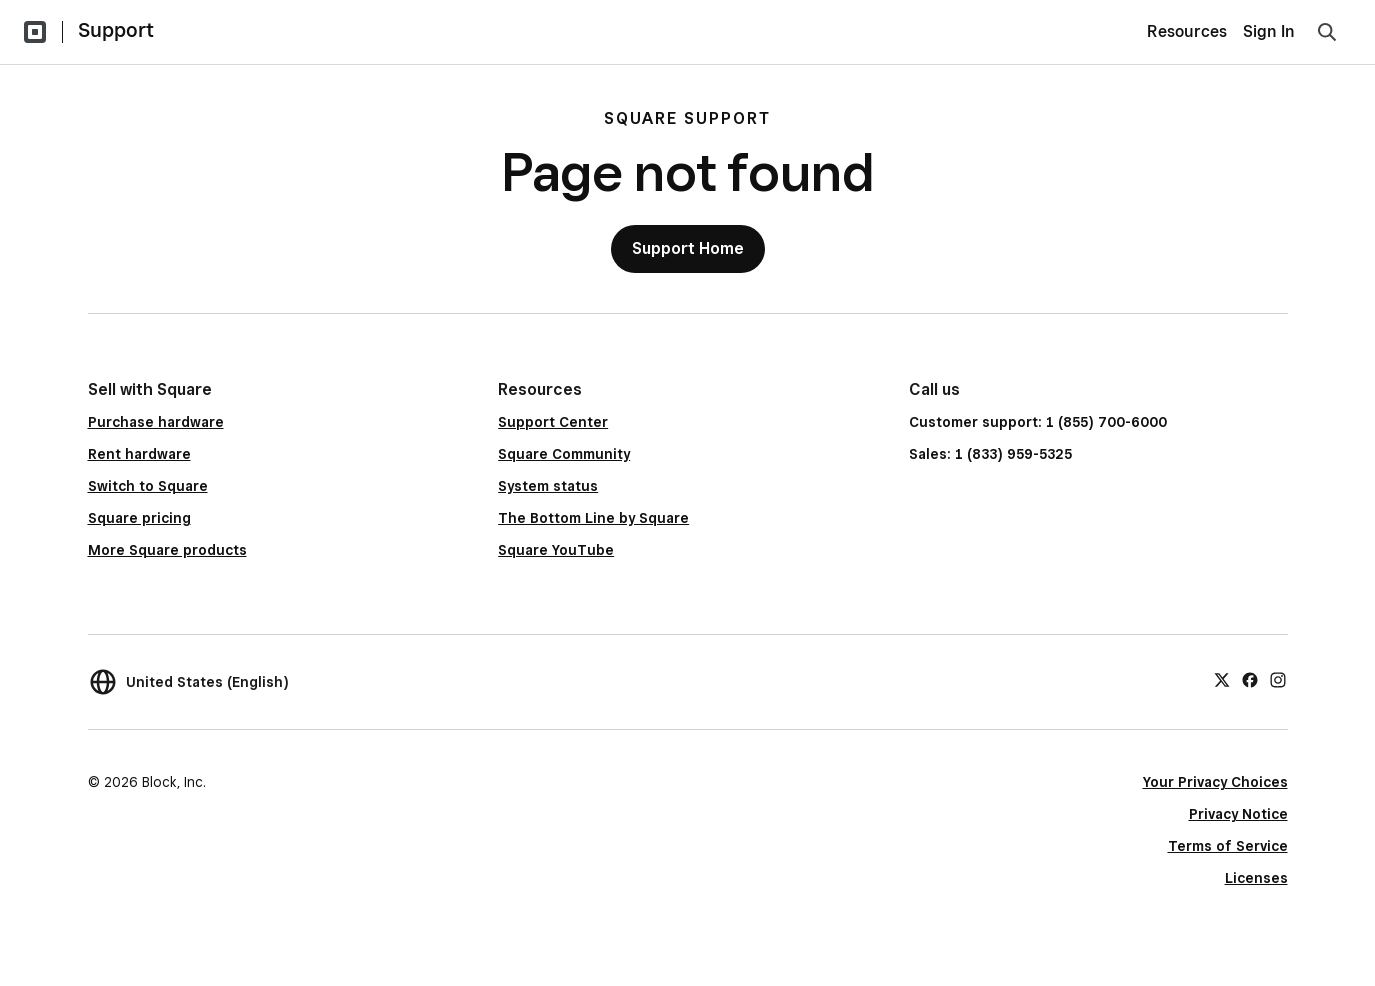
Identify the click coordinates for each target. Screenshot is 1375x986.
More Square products (167, 550)
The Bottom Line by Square (593, 518)
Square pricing (139, 518)
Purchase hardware (156, 422)
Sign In (1269, 31)
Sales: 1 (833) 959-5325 (990, 454)
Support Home (688, 248)
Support (116, 30)
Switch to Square (148, 486)
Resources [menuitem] (1187, 31)
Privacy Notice (1238, 814)
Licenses (1256, 878)
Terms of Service (1228, 846)
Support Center (553, 422)
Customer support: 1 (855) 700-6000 (1038, 422)
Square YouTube (556, 550)
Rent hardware (139, 454)
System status (548, 486)
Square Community (564, 454)
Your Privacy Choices (1215, 782)
